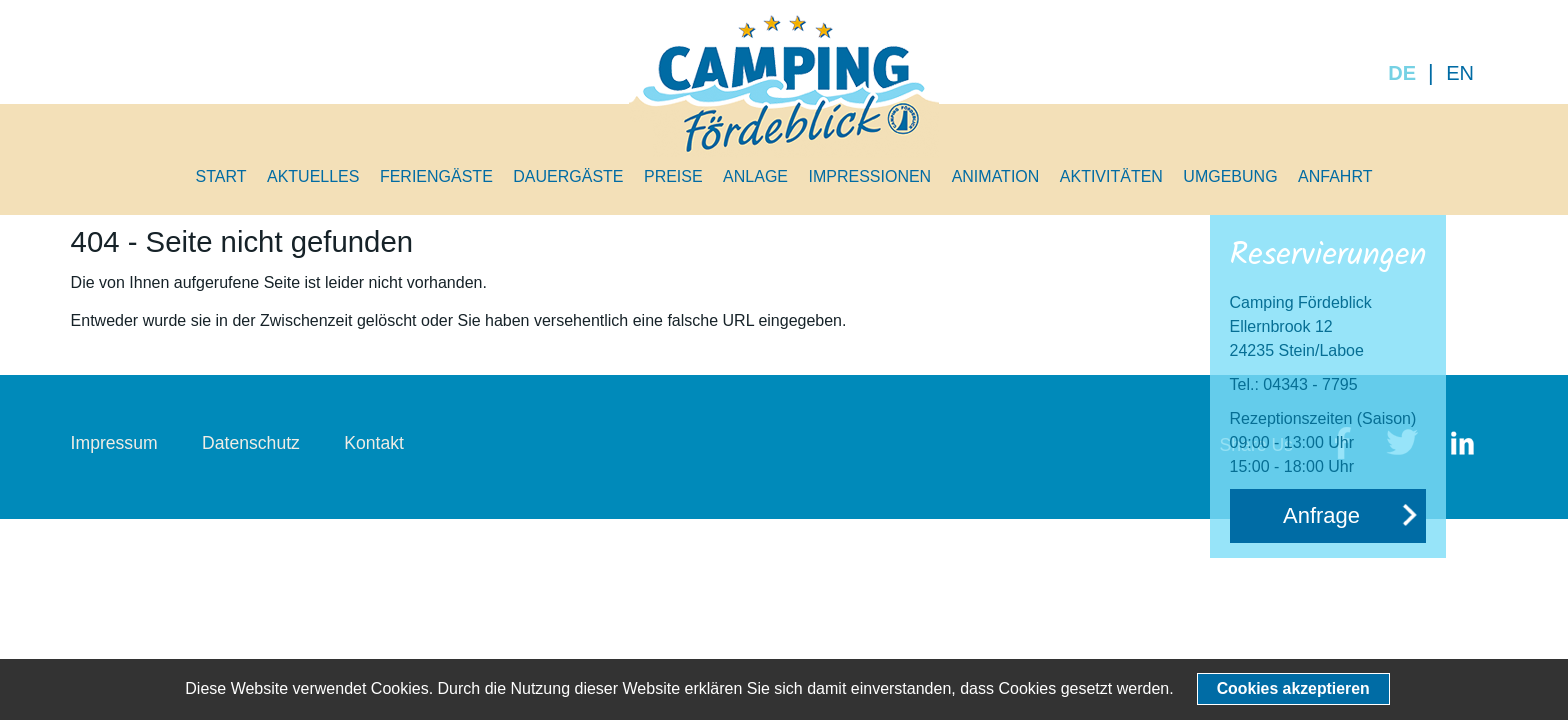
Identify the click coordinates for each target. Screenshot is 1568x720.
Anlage (755, 176)
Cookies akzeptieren (1293, 688)
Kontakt (374, 443)
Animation (996, 176)
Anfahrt (1335, 176)
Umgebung (1230, 176)
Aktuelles (313, 176)
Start (221, 176)
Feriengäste (436, 176)
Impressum (114, 443)
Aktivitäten (1111, 176)
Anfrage (1321, 515)
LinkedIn (1462, 445)
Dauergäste (568, 176)
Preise (673, 176)
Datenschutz (251, 443)
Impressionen (869, 176)
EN (1460, 73)
